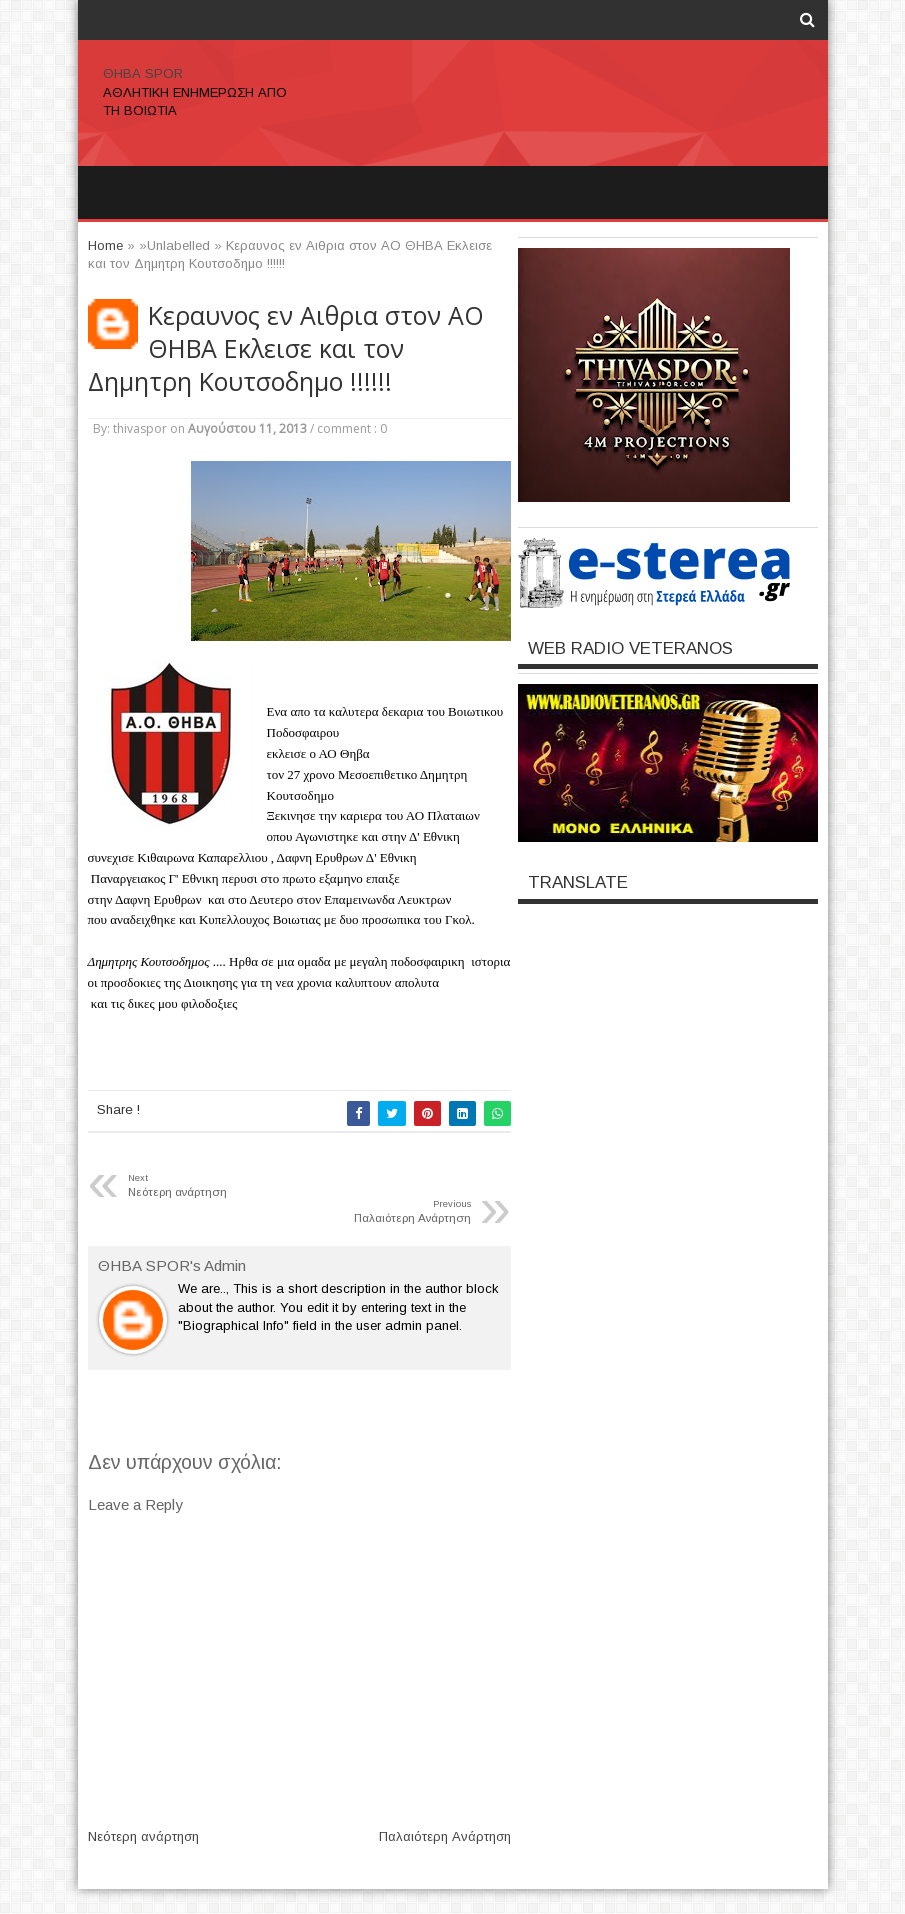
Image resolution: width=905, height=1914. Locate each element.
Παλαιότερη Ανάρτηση (445, 1836)
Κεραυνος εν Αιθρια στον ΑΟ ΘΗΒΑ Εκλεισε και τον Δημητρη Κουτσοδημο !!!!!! (286, 348)
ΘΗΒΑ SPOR (143, 73)
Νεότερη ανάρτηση (143, 1836)
